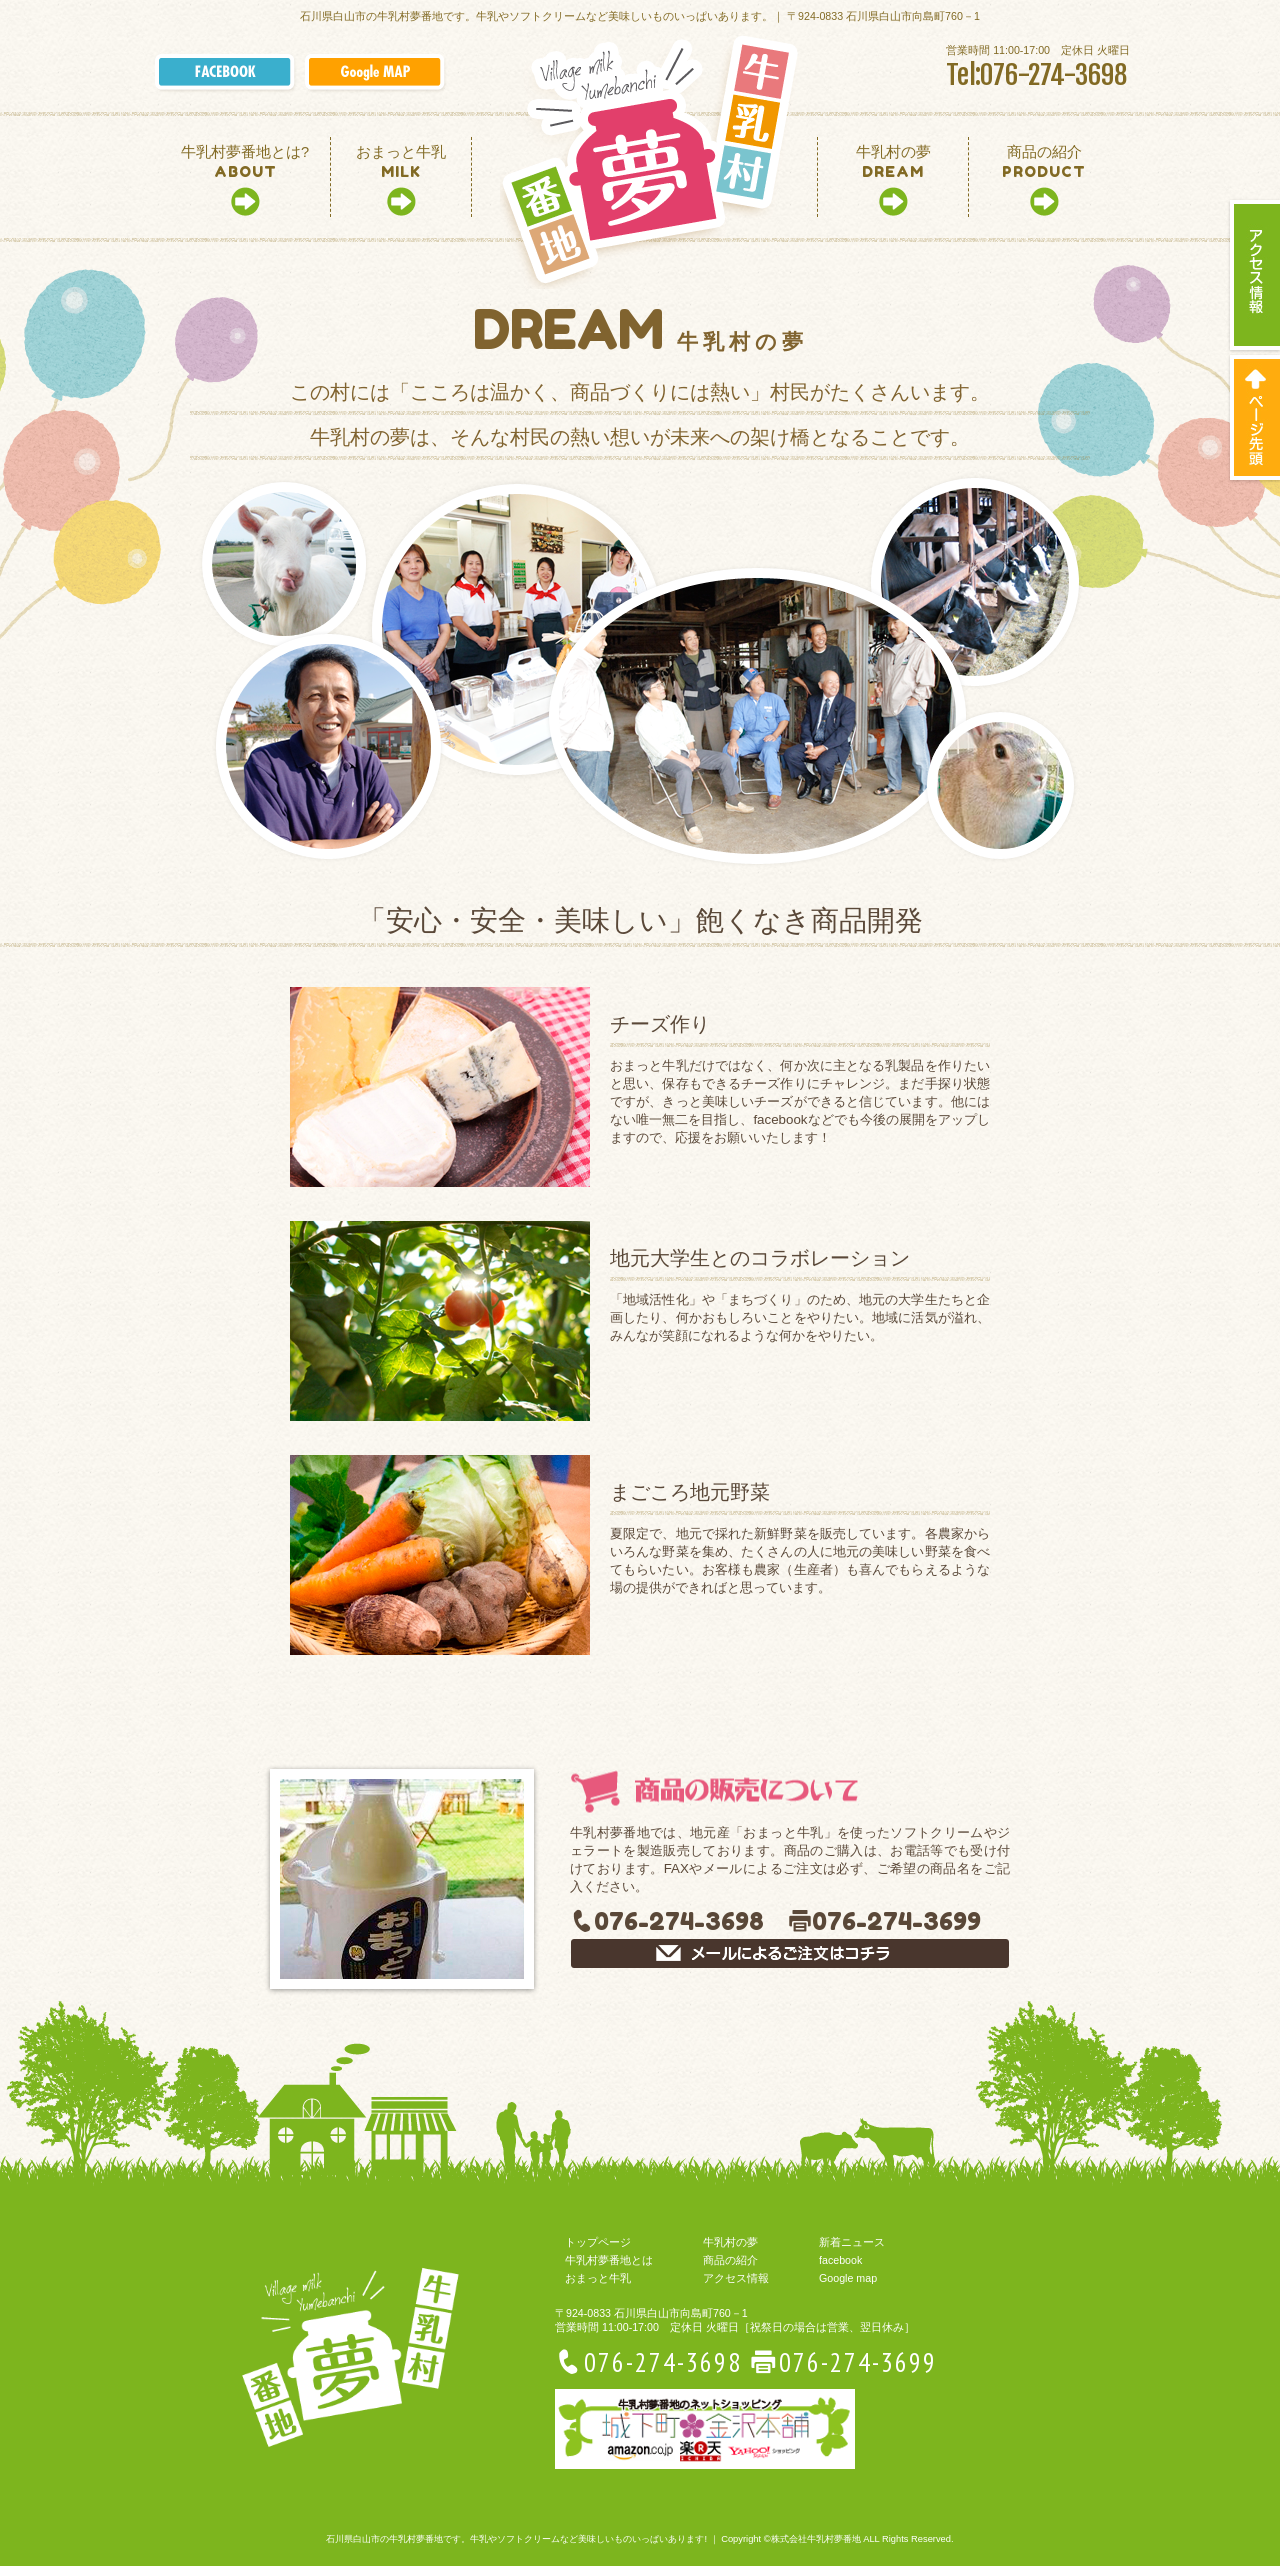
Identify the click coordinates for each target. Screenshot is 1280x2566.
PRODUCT (1044, 162)
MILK (401, 162)
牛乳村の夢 (730, 2242)
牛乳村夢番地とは (609, 2260)
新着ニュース (852, 2242)
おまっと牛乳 (598, 2278)
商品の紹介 (730, 2260)
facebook (840, 2260)
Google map (848, 2278)
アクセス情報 (736, 2278)
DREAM (893, 162)
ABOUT (245, 162)
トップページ (598, 2242)
